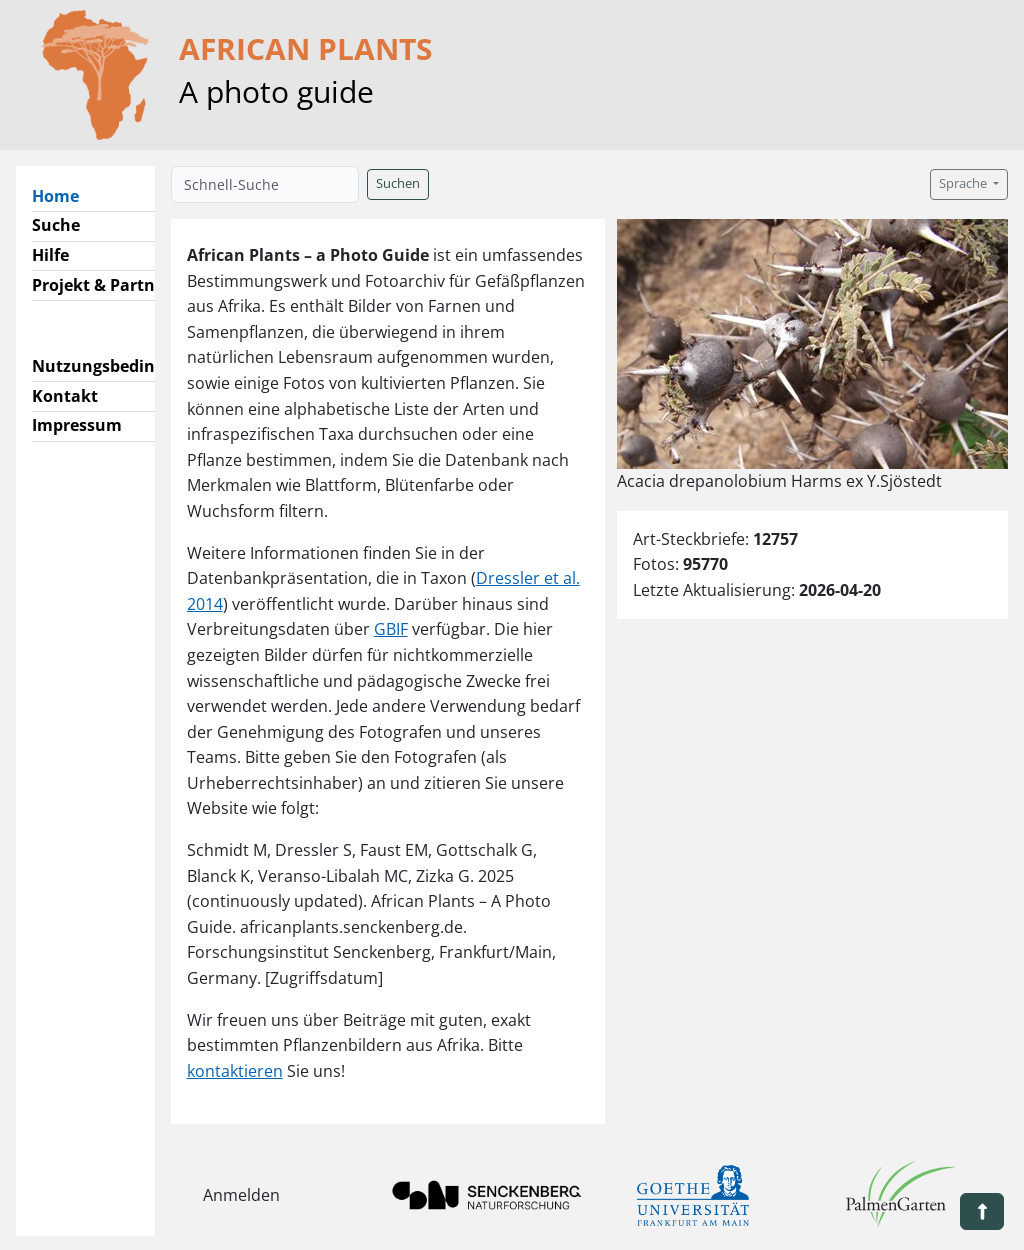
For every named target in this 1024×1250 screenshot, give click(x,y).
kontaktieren (235, 1071)
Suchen (398, 183)
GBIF (391, 629)
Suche (56, 225)
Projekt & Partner (101, 285)
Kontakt (65, 396)
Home (63, 195)
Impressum (77, 425)
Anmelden (241, 1195)
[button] (982, 1211)
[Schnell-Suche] (265, 184)
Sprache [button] (964, 183)
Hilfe (50, 255)
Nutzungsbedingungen (123, 366)
